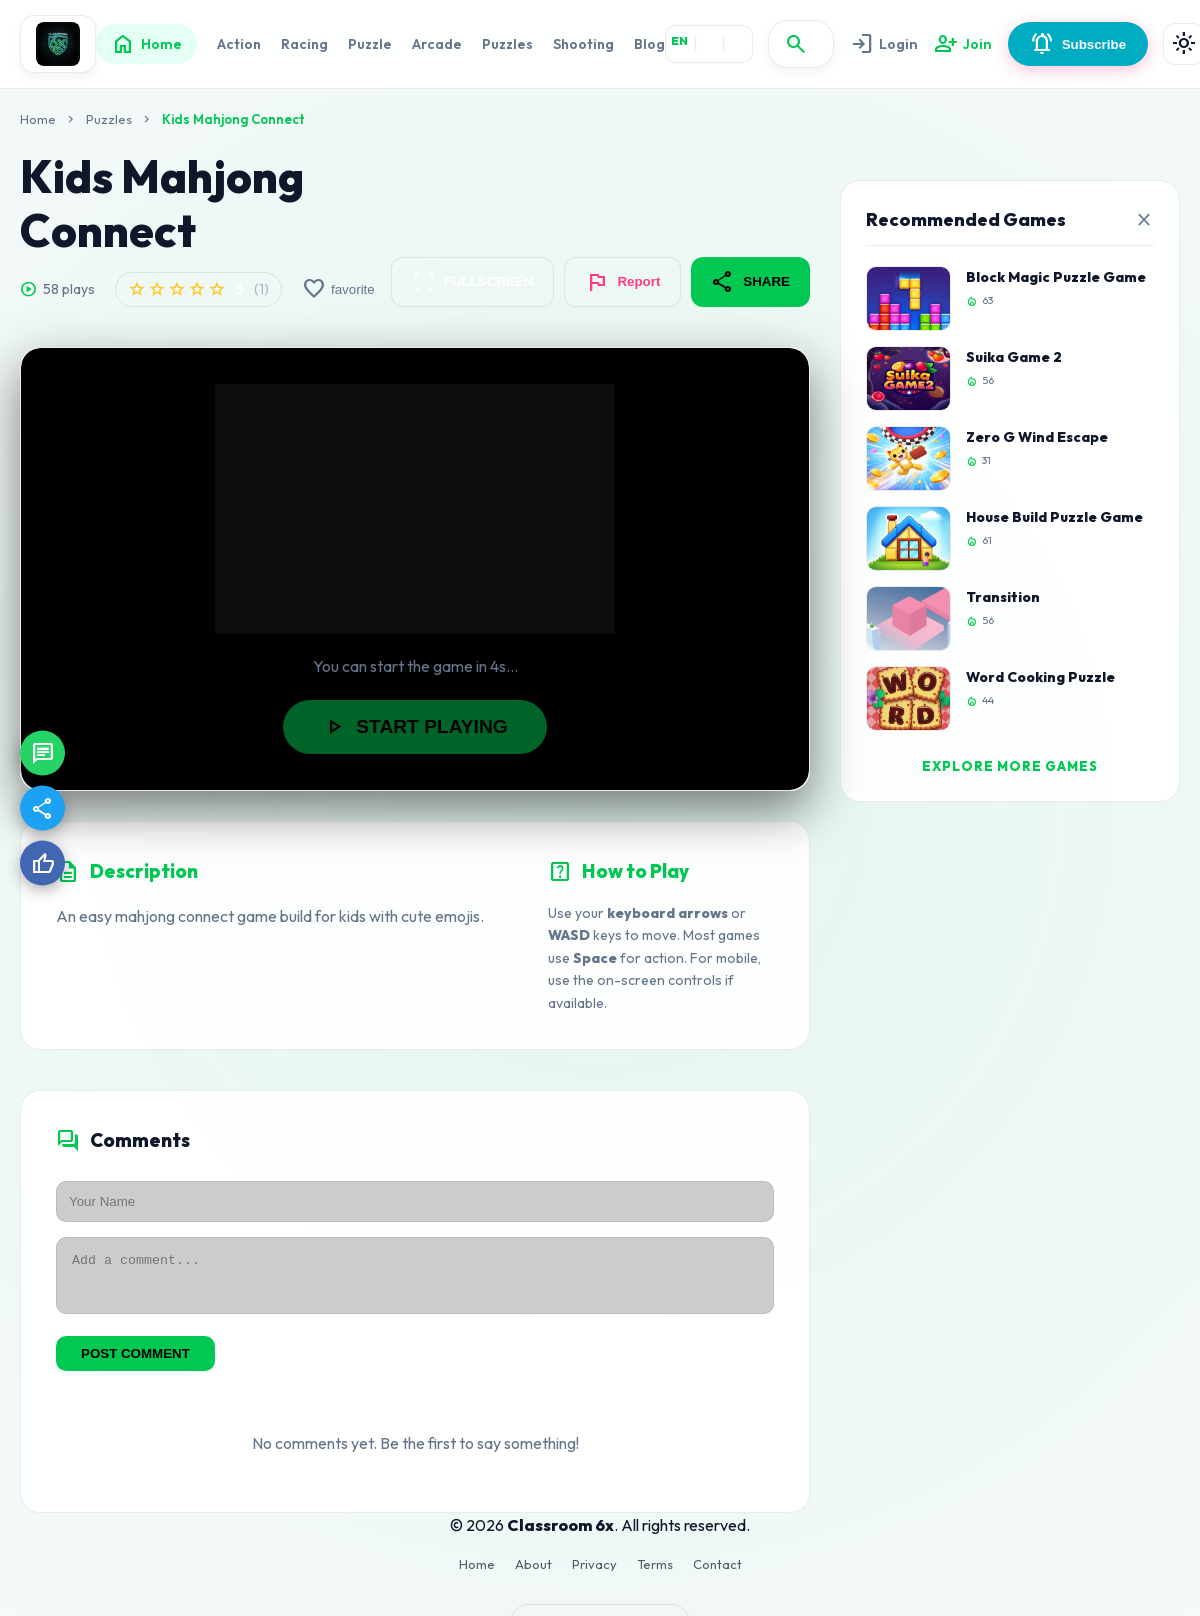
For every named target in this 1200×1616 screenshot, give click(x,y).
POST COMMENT (135, 1362)
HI (709, 40)
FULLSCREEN (473, 282)
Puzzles (507, 44)
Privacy (594, 1573)
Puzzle (370, 44)
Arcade (437, 44)
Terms (655, 1573)
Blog (649, 44)
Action (239, 44)
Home (146, 44)
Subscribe (1073, 44)
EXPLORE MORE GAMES (1010, 766)
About (533, 1573)
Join (959, 44)
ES (739, 40)
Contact (717, 1573)
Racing (304, 44)
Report (622, 282)
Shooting (583, 44)
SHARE (750, 282)
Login (882, 44)
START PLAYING (414, 727)
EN (679, 40)
